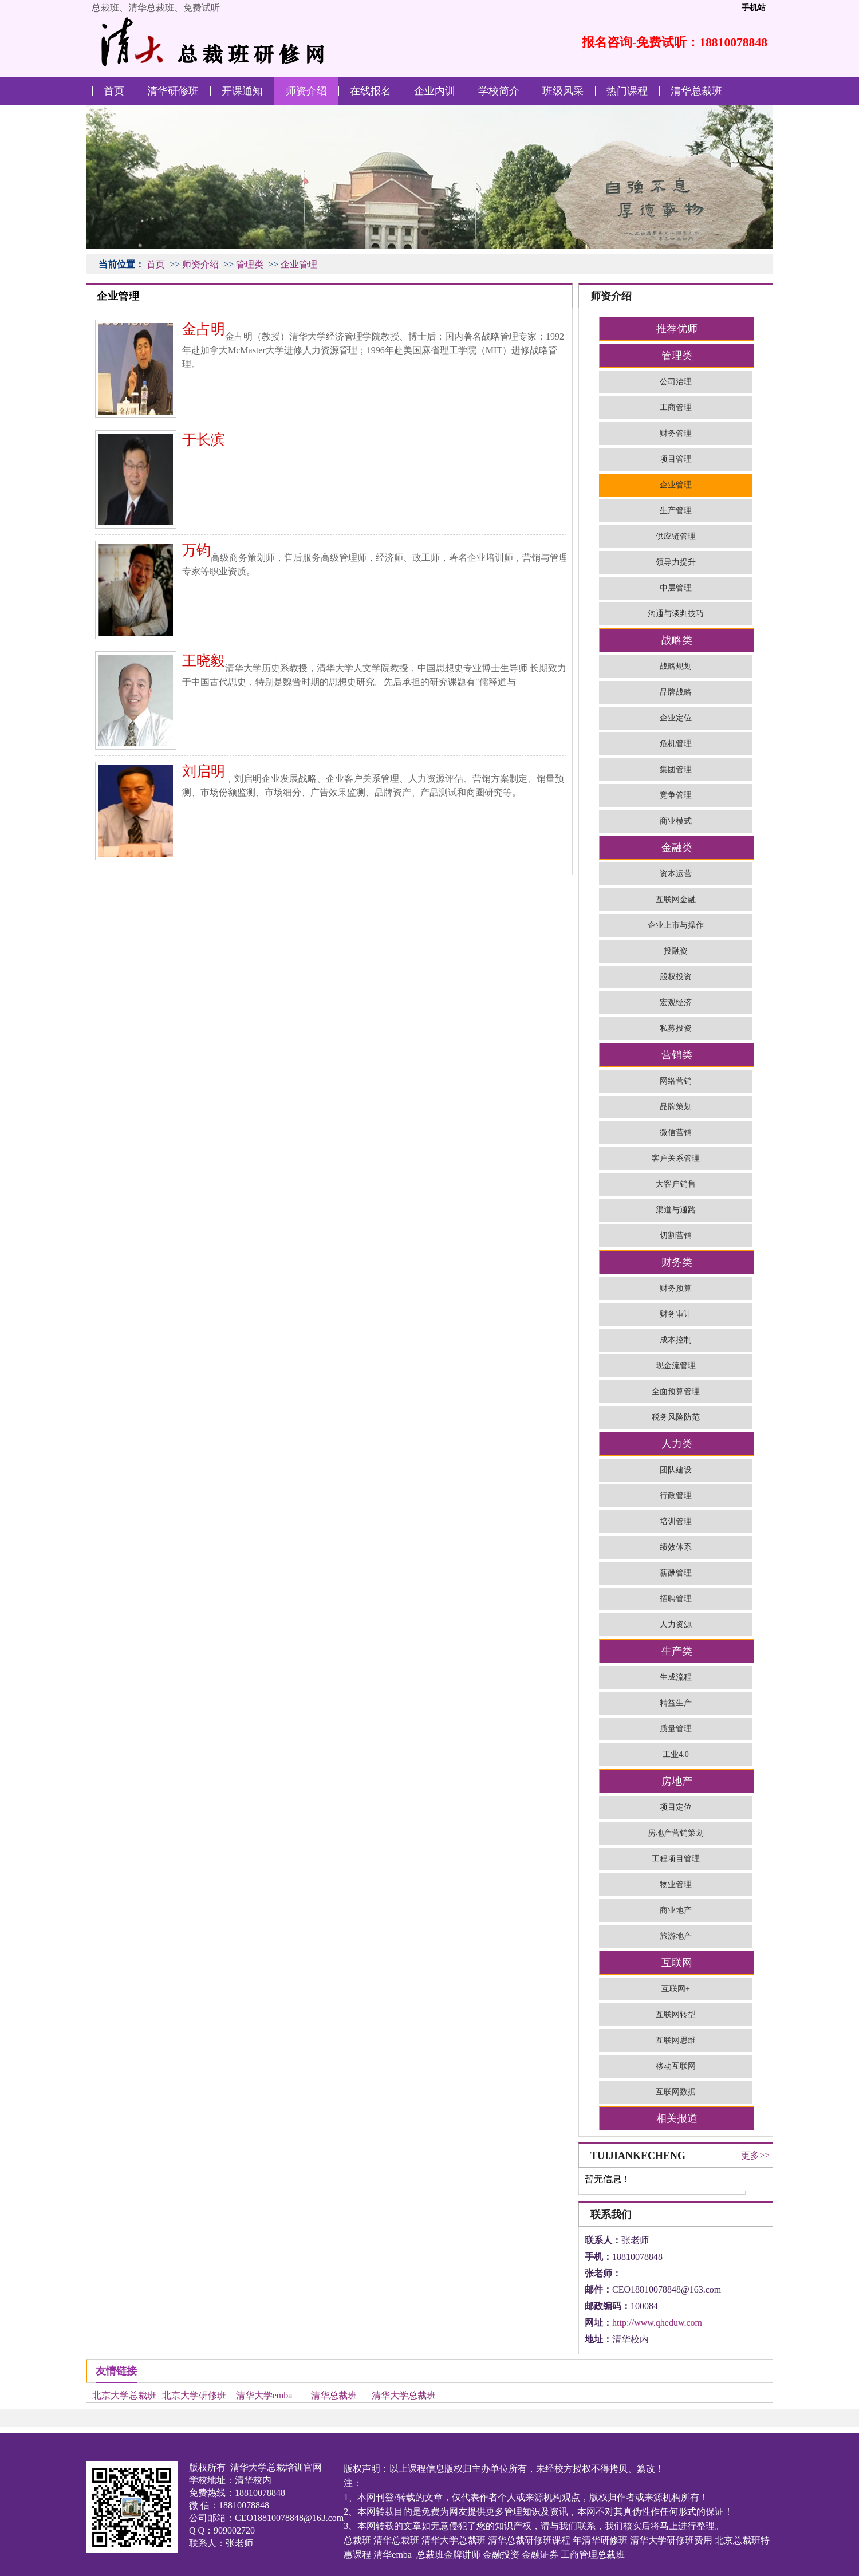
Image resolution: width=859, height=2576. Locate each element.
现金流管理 (676, 1365)
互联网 (676, 1962)
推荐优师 (677, 328)
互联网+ (675, 1988)
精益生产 (676, 1703)
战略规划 (676, 666)
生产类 (676, 1651)
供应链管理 (676, 536)
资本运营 (676, 873)
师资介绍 (306, 91)
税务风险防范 (676, 1417)
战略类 (676, 640)
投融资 (676, 951)
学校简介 (498, 91)
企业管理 (299, 264)
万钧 (196, 550)
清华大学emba (264, 2395)
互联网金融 (676, 899)
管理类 (249, 264)
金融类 (676, 847)
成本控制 (676, 1340)
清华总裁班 (696, 91)
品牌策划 (676, 1106)
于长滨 (203, 439)
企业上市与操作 (676, 925)
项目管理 (676, 459)
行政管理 (676, 1495)
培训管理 (676, 1521)
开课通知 (242, 91)
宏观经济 (676, 1002)
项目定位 (676, 1807)
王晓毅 (203, 660)
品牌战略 (676, 692)
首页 (114, 91)
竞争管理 (676, 795)
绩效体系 (676, 1547)
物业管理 (676, 1884)
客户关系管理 (676, 1158)
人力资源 (676, 1624)
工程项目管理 (676, 1858)
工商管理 (676, 407)
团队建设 (676, 1470)
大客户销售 (676, 1184)
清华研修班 (173, 91)
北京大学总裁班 (124, 2395)
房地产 (676, 1781)
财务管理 (676, 433)
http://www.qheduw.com (657, 2322)
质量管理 (676, 1728)
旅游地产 (676, 1936)
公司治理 (676, 381)
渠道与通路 (676, 1210)
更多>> (755, 2155)
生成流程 (676, 1677)
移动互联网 (676, 2066)
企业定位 (676, 718)
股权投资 (676, 976)
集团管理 (676, 769)
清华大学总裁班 (404, 2395)
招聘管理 (676, 1598)
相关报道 (677, 2118)
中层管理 (676, 588)
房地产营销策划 (676, 1833)
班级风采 (563, 91)
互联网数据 (676, 2091)
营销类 (676, 1055)
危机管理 (676, 743)
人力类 (676, 1444)
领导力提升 (676, 562)
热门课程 (627, 91)
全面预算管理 (676, 1391)
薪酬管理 (676, 1573)
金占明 (203, 329)
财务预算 (676, 1288)
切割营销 (676, 1235)
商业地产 (676, 1910)
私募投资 (676, 1028)
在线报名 (370, 91)
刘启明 (203, 771)
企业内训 (434, 91)
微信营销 (676, 1132)
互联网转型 (676, 2014)
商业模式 (676, 821)
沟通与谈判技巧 (676, 613)
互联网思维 (676, 2040)
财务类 (676, 1262)
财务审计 (676, 1314)
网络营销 (676, 1081)
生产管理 (676, 510)
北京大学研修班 (194, 2395)
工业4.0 (676, 1754)
